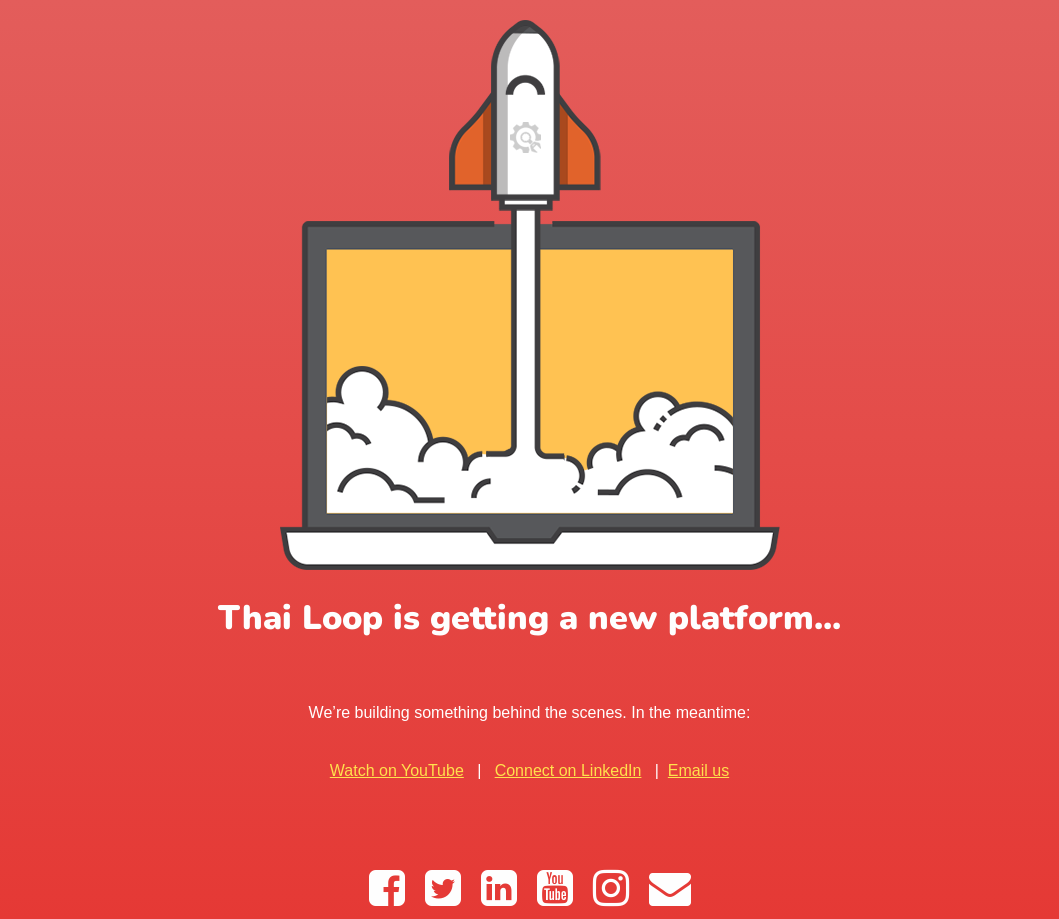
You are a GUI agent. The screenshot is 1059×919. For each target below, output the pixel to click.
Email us (698, 770)
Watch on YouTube (397, 770)
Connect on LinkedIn (568, 770)
